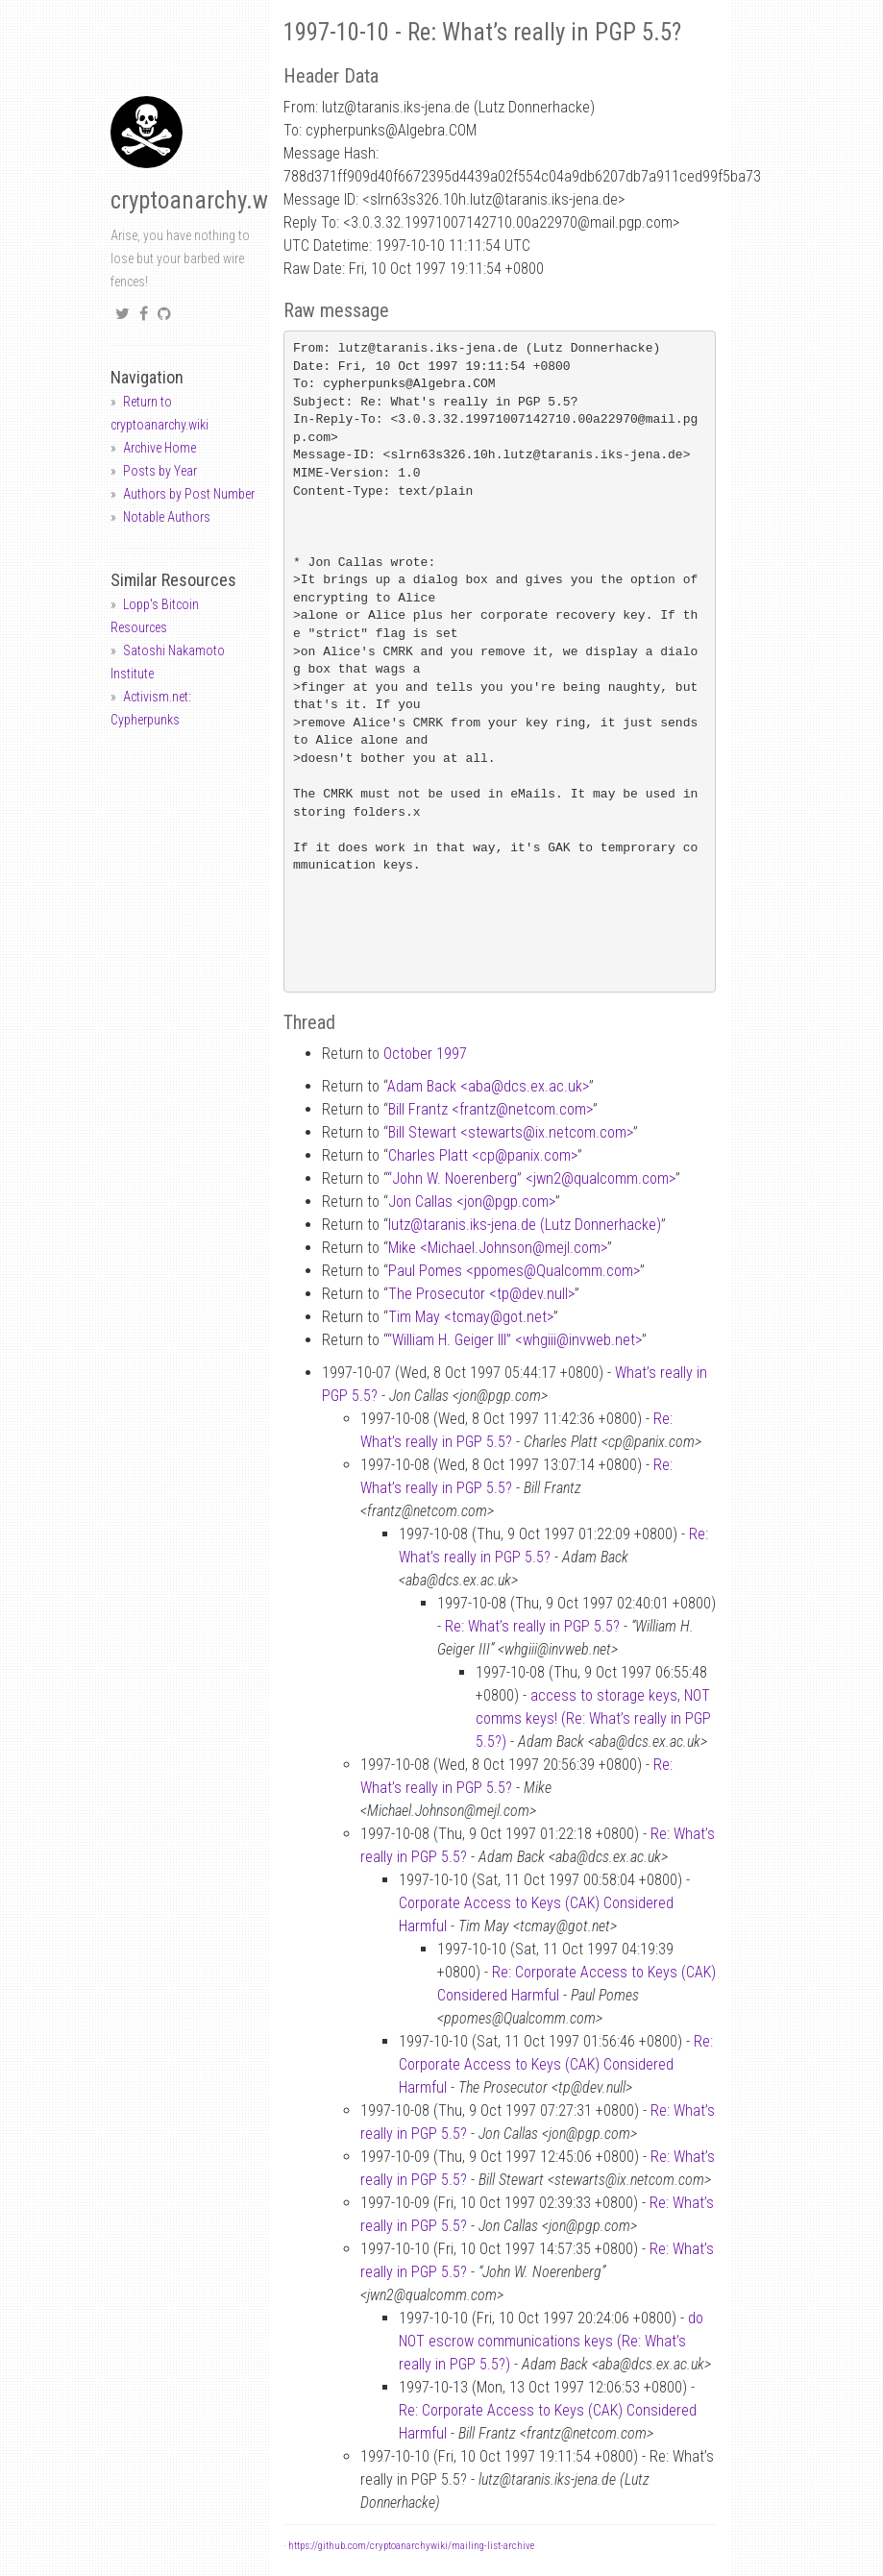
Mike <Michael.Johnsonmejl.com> (497, 1248)
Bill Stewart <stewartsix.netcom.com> (510, 1132)
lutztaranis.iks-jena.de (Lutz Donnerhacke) (524, 1224)
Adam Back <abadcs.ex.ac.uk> (488, 1086)
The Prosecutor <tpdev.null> (481, 1294)
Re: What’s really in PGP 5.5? (532, 1626)
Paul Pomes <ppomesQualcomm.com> (514, 1271)
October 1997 (425, 1053)
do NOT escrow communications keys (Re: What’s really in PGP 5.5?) (551, 2341)
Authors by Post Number (189, 494)
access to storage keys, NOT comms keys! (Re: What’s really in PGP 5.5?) (593, 1718)
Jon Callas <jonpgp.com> (471, 1201)
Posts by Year (160, 470)
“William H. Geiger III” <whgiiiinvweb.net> (514, 1340)
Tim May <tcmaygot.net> (470, 1317)
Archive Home (159, 447)
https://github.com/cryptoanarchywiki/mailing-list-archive (411, 2545)
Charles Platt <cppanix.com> (482, 1155)
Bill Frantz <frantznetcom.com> (490, 1109)
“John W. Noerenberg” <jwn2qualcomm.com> (531, 1178)
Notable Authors (166, 517)
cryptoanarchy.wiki (200, 200)
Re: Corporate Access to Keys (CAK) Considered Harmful (556, 2064)
